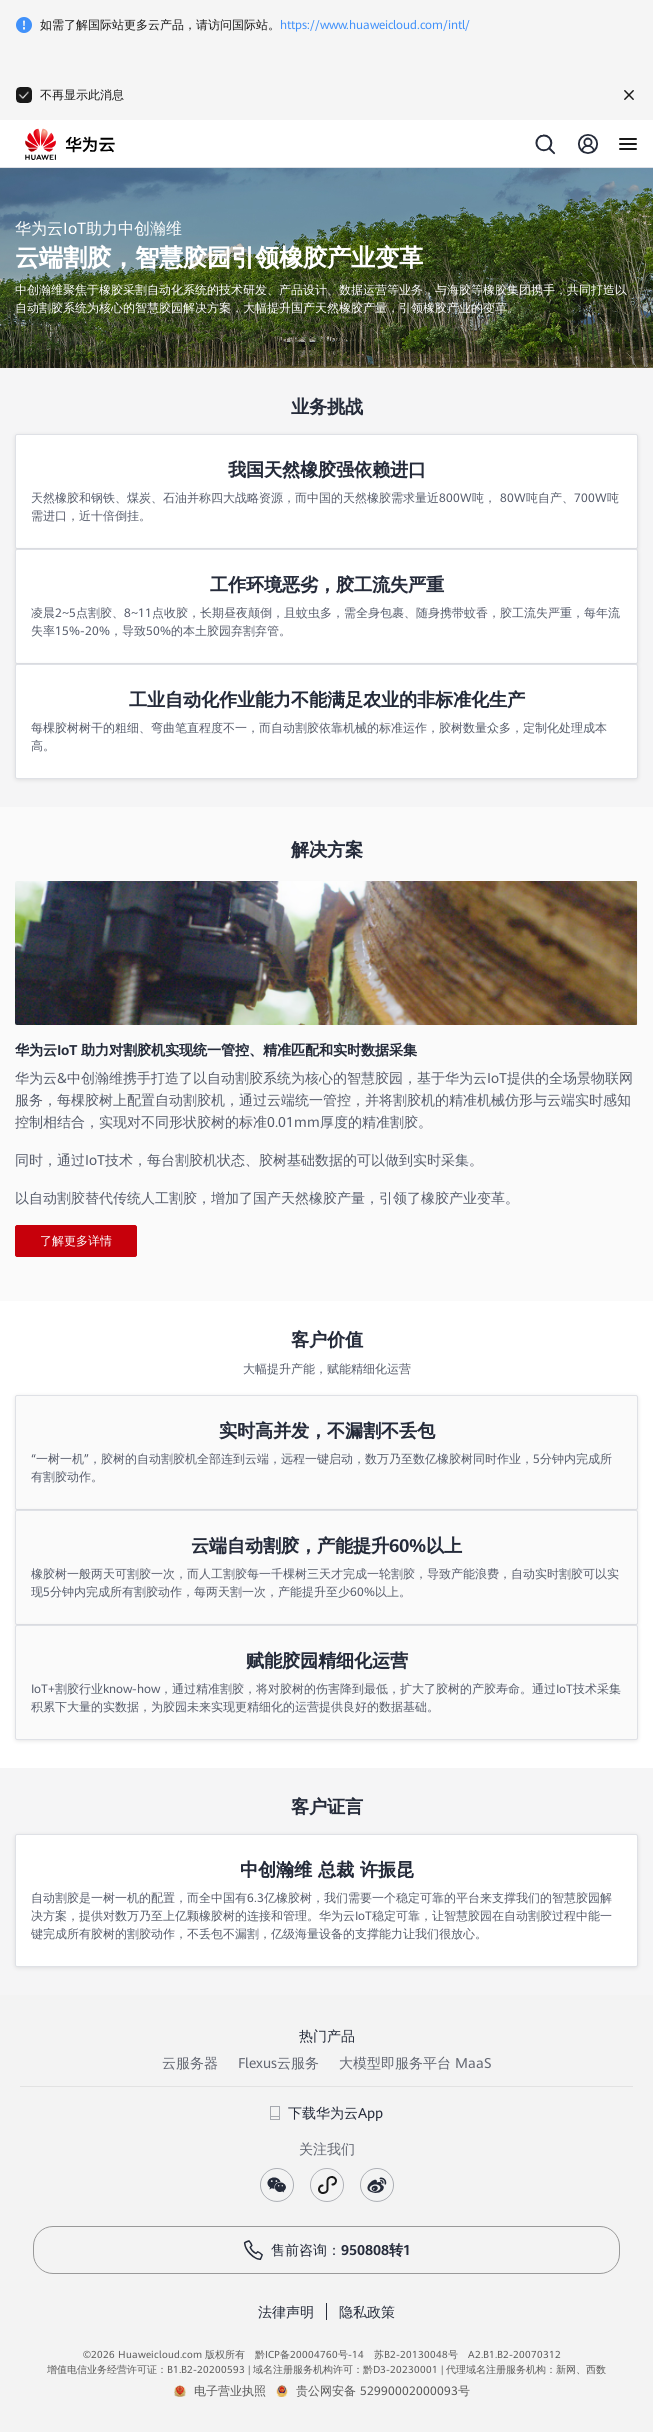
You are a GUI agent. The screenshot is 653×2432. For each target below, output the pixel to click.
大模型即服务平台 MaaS (415, 2063)
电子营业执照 (230, 2391)
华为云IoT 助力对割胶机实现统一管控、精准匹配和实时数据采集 (216, 1050)
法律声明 (286, 2312)
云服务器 (190, 2063)
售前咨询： (327, 2250)
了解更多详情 (76, 1241)
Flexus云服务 (278, 2063)
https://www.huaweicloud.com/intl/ (375, 25)
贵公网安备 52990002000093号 (383, 2391)
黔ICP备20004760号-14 (309, 2354)
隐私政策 (367, 2312)
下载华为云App (326, 2113)
